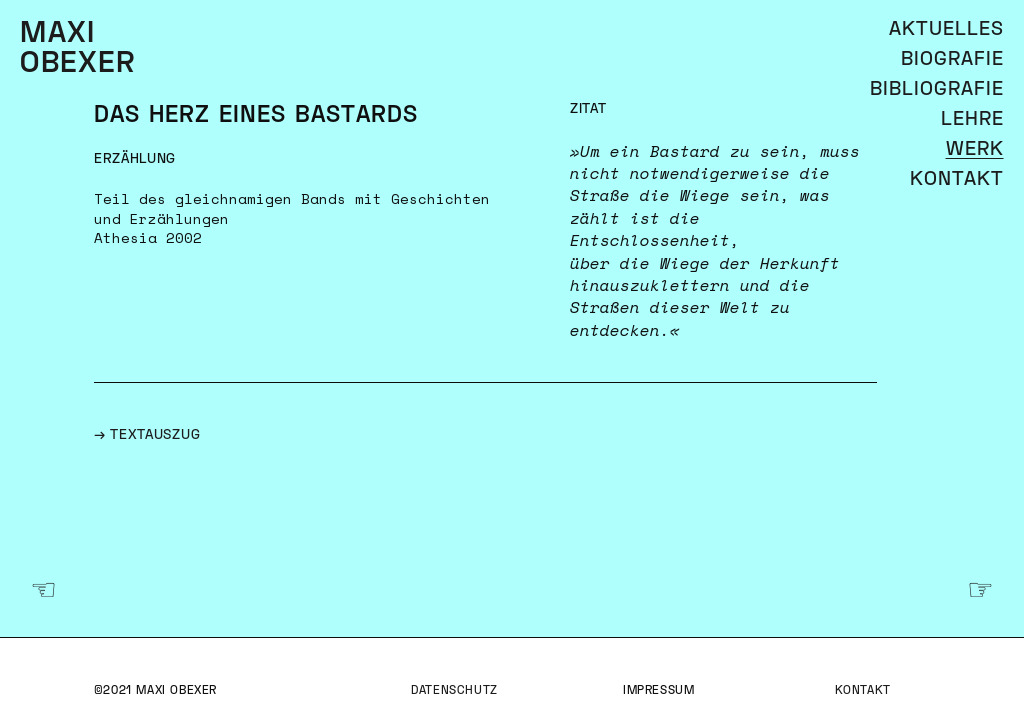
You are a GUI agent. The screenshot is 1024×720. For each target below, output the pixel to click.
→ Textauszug (147, 435)
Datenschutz (454, 691)
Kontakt (863, 691)
